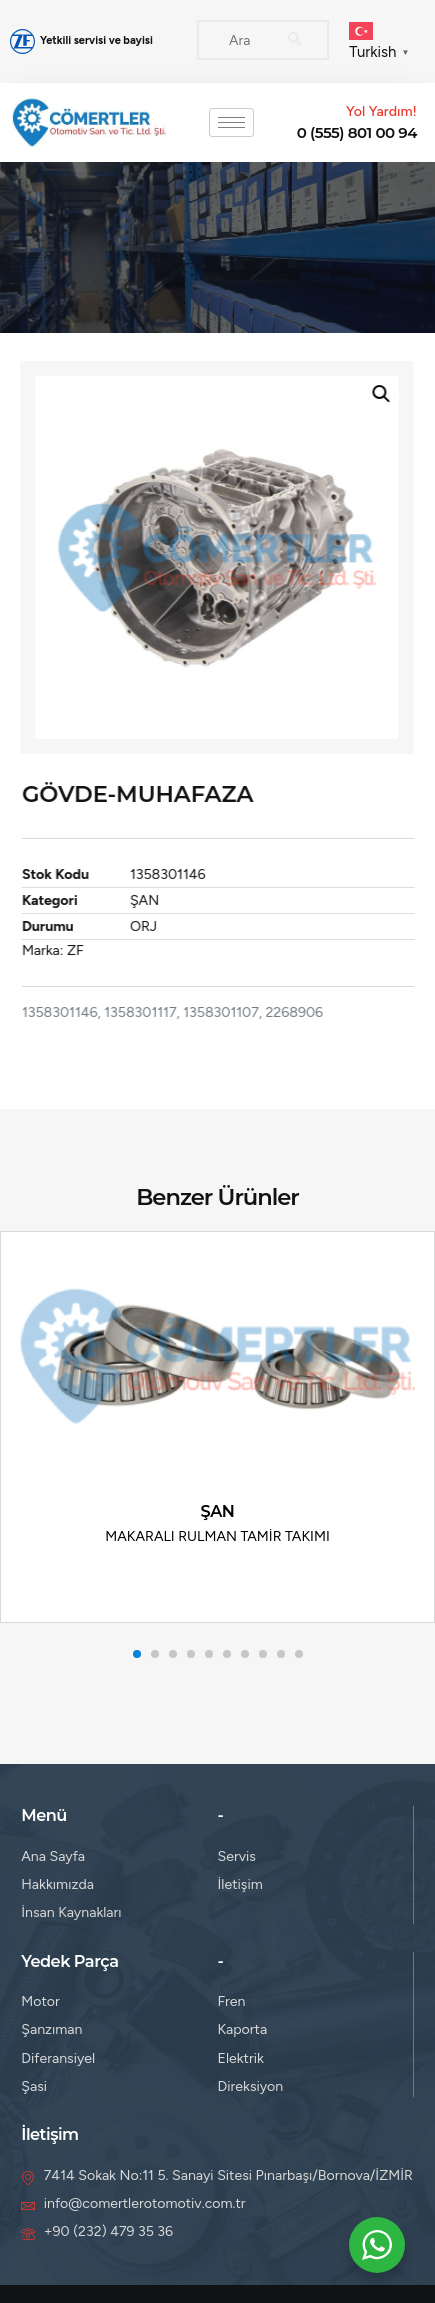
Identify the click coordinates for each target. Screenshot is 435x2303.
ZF (92, 950)
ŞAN (161, 900)
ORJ (160, 926)
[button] (364, 394)
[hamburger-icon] (231, 122)
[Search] (294, 40)
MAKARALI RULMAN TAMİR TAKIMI (217, 1536)
